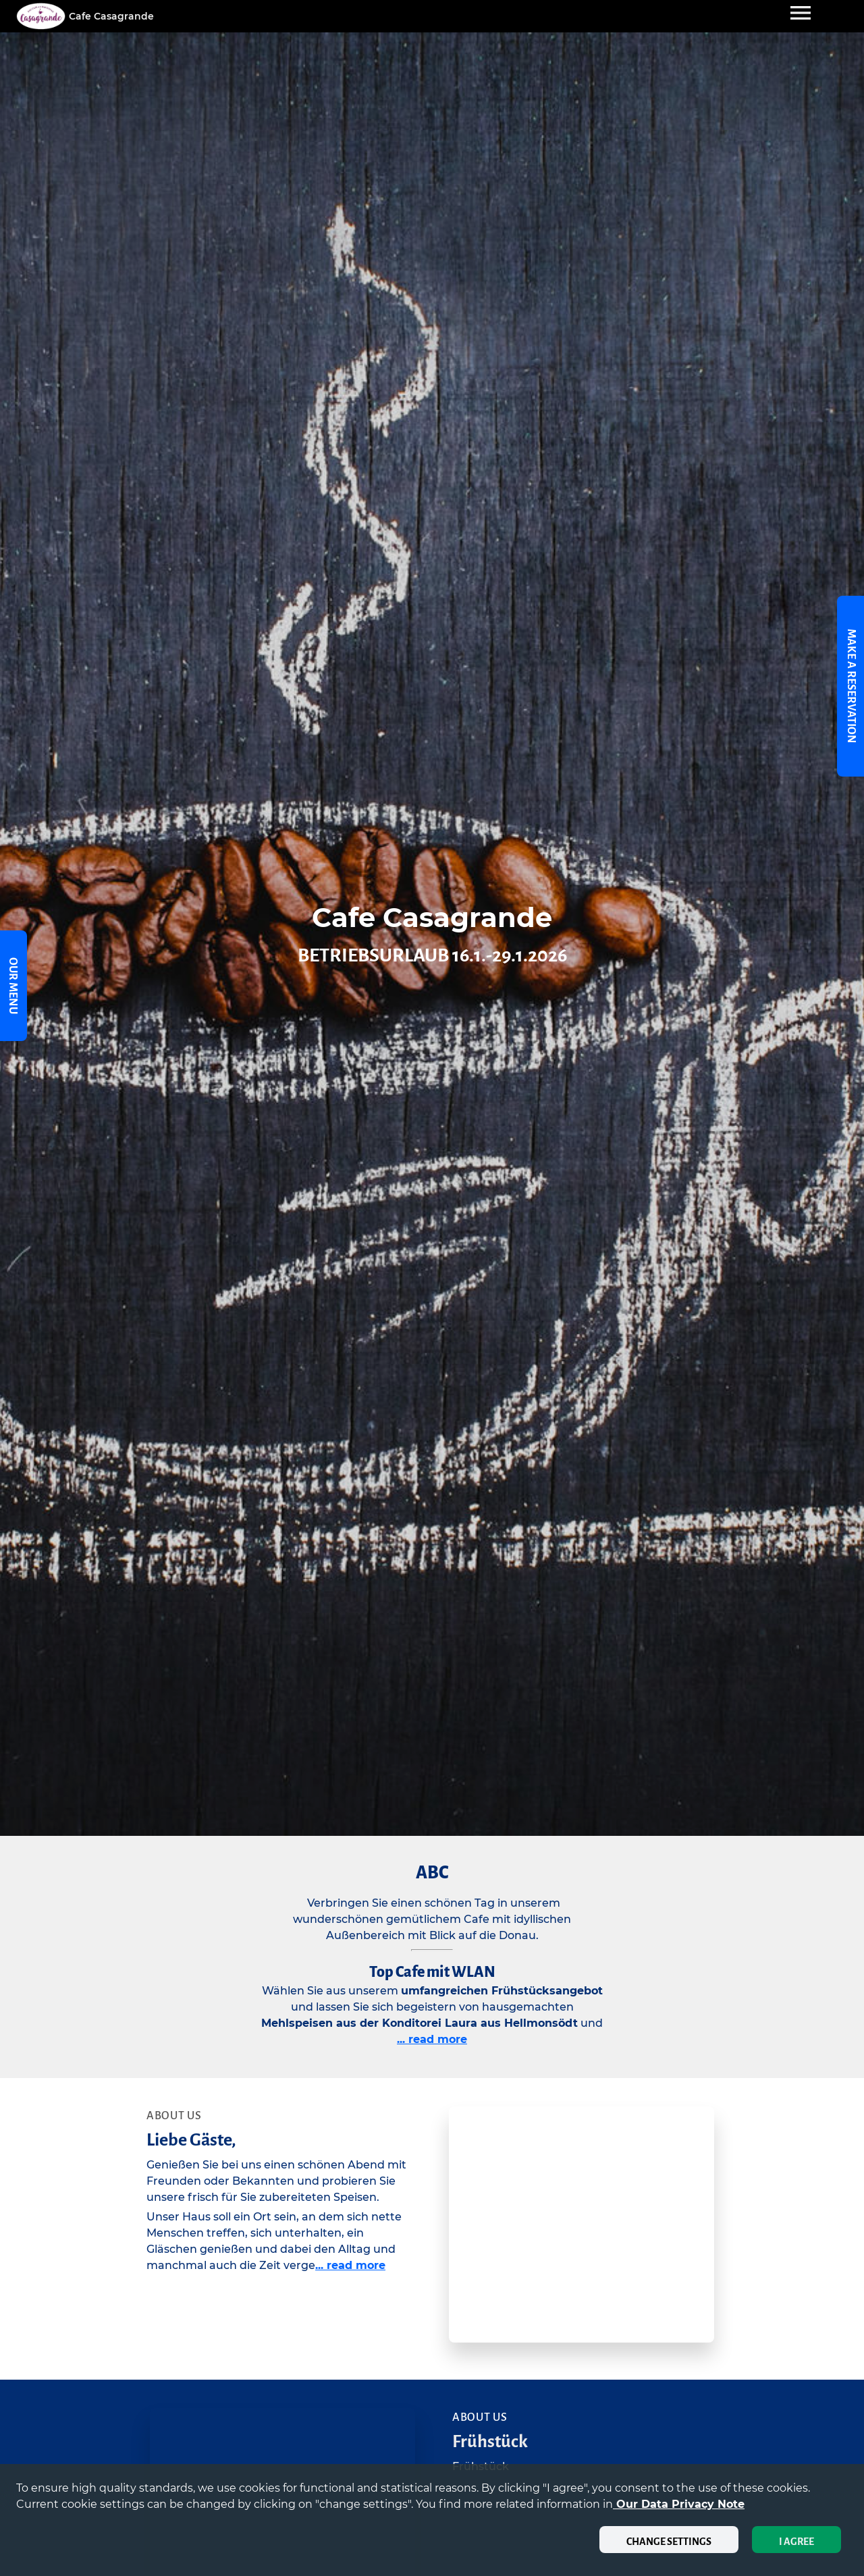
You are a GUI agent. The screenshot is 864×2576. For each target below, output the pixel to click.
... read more (432, 2039)
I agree (796, 2541)
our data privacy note (679, 2504)
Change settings (668, 2541)
